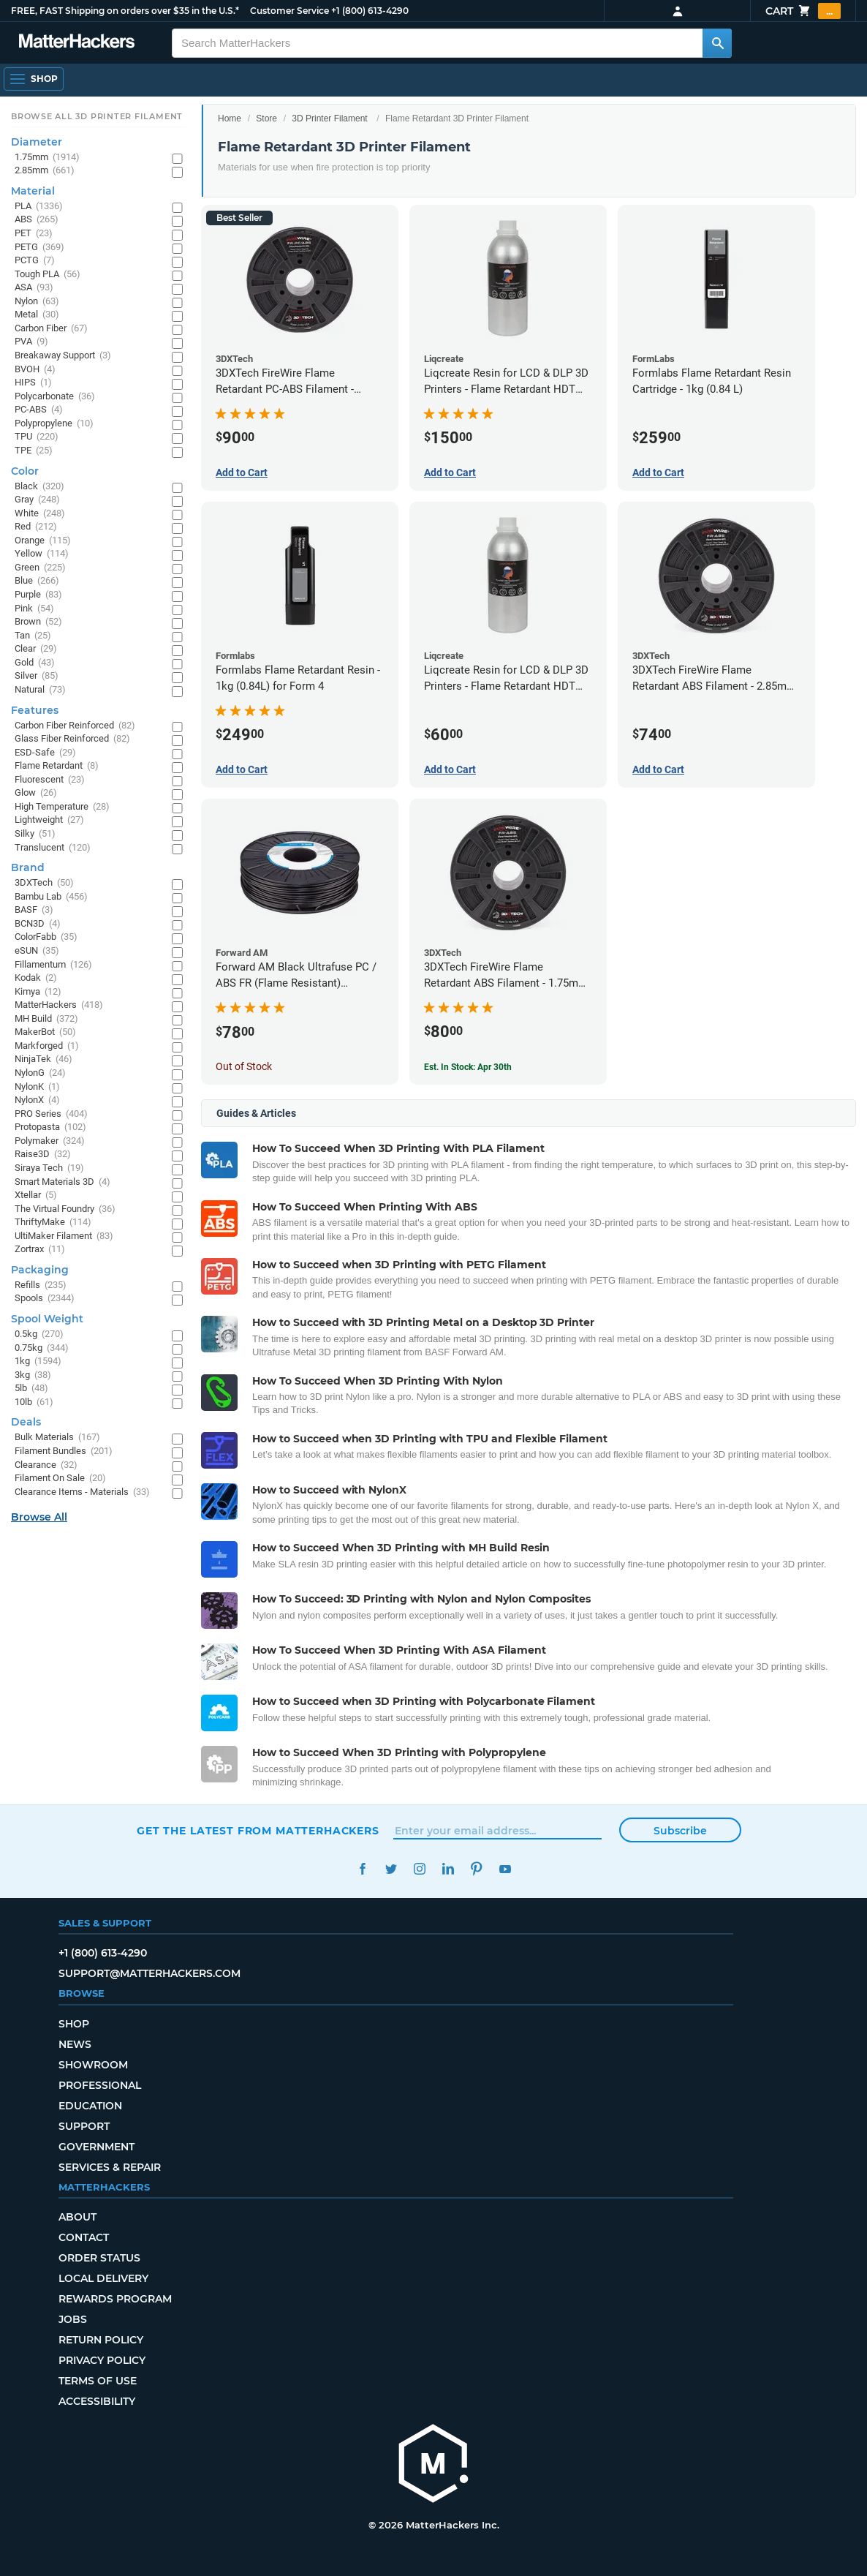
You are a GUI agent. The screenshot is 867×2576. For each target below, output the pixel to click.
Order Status (99, 2257)
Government (96, 2146)
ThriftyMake (53, 1222)
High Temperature (62, 807)
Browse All (39, 1517)
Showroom (93, 2064)
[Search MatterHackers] (717, 43)
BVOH (35, 370)
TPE (34, 451)
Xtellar (36, 1195)
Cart (803, 11)
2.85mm (45, 171)
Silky (35, 834)
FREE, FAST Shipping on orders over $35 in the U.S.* (125, 10)
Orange (43, 541)
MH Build (46, 1019)
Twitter (391, 1869)
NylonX (37, 1100)
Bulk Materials (57, 1438)
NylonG (40, 1073)
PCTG (35, 261)
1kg (38, 1361)
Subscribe (680, 1830)
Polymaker (50, 1141)
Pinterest (476, 1869)
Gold (35, 663)
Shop (73, 2023)
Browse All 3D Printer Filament (97, 116)
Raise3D (43, 1154)
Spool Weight (47, 1318)
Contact (83, 2237)
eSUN (37, 951)
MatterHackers (59, 1005)
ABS (36, 220)
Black (39, 487)
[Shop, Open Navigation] (34, 79)
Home (229, 118)
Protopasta (50, 1127)
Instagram (419, 1869)
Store (266, 118)
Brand (28, 867)
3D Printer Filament (329, 118)
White (40, 514)
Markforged (47, 1046)
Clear (36, 649)
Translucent (53, 848)
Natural (40, 690)
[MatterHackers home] (433, 2465)
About (77, 2216)
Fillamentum (53, 965)
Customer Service (289, 10)
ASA (34, 288)
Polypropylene (54, 424)
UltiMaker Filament (64, 1236)
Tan (33, 636)
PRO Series (51, 1114)
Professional (99, 2085)
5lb (31, 1389)
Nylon (37, 302)
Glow (36, 793)
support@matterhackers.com (149, 1973)
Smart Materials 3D (62, 1182)
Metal (37, 315)
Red (36, 527)
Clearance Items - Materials (82, 1492)
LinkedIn (448, 1869)
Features (34, 710)
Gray (37, 500)
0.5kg (39, 1334)
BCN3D (38, 924)
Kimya (38, 992)
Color (25, 471)
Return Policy (100, 2339)
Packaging (40, 1269)
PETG (39, 248)
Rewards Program (115, 2298)
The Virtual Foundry (65, 1209)
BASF (34, 910)
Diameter (36, 141)
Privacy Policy (101, 2360)
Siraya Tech (49, 1168)
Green (40, 568)
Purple (38, 595)
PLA (39, 207)
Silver (36, 676)
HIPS (33, 383)
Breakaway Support (63, 356)
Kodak (36, 978)
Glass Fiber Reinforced (72, 739)
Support (84, 2126)
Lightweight (49, 820)
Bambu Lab (51, 897)
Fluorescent (50, 780)
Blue (37, 581)
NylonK (37, 1087)
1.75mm (47, 158)
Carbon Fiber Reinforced (75, 726)
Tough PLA (47, 275)
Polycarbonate (55, 397)
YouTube (505, 1869)
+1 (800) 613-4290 (370, 10)
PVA (31, 342)
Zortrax (40, 1250)
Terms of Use (97, 2380)
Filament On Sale (60, 1478)
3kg (33, 1375)
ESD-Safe (45, 753)
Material (33, 190)
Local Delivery (103, 2278)
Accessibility (96, 2401)
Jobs (72, 2319)
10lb (34, 1402)
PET (34, 234)
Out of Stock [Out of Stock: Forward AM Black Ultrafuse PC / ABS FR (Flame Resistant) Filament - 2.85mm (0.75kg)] (244, 1066)
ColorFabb (46, 937)
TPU (36, 437)
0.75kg (42, 1348)
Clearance (46, 1465)
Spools (45, 1299)
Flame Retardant (57, 766)
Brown (38, 622)
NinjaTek (43, 1059)
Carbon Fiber (51, 329)
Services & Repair (109, 2167)
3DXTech (44, 883)
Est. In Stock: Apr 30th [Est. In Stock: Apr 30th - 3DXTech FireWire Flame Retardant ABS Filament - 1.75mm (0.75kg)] (468, 1067)
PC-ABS (39, 410)
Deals (26, 1421)
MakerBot (45, 1032)
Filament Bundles (64, 1451)
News (74, 2044)
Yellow (42, 554)
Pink (34, 609)
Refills (41, 1285)
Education (90, 2105)
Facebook (362, 1869)
